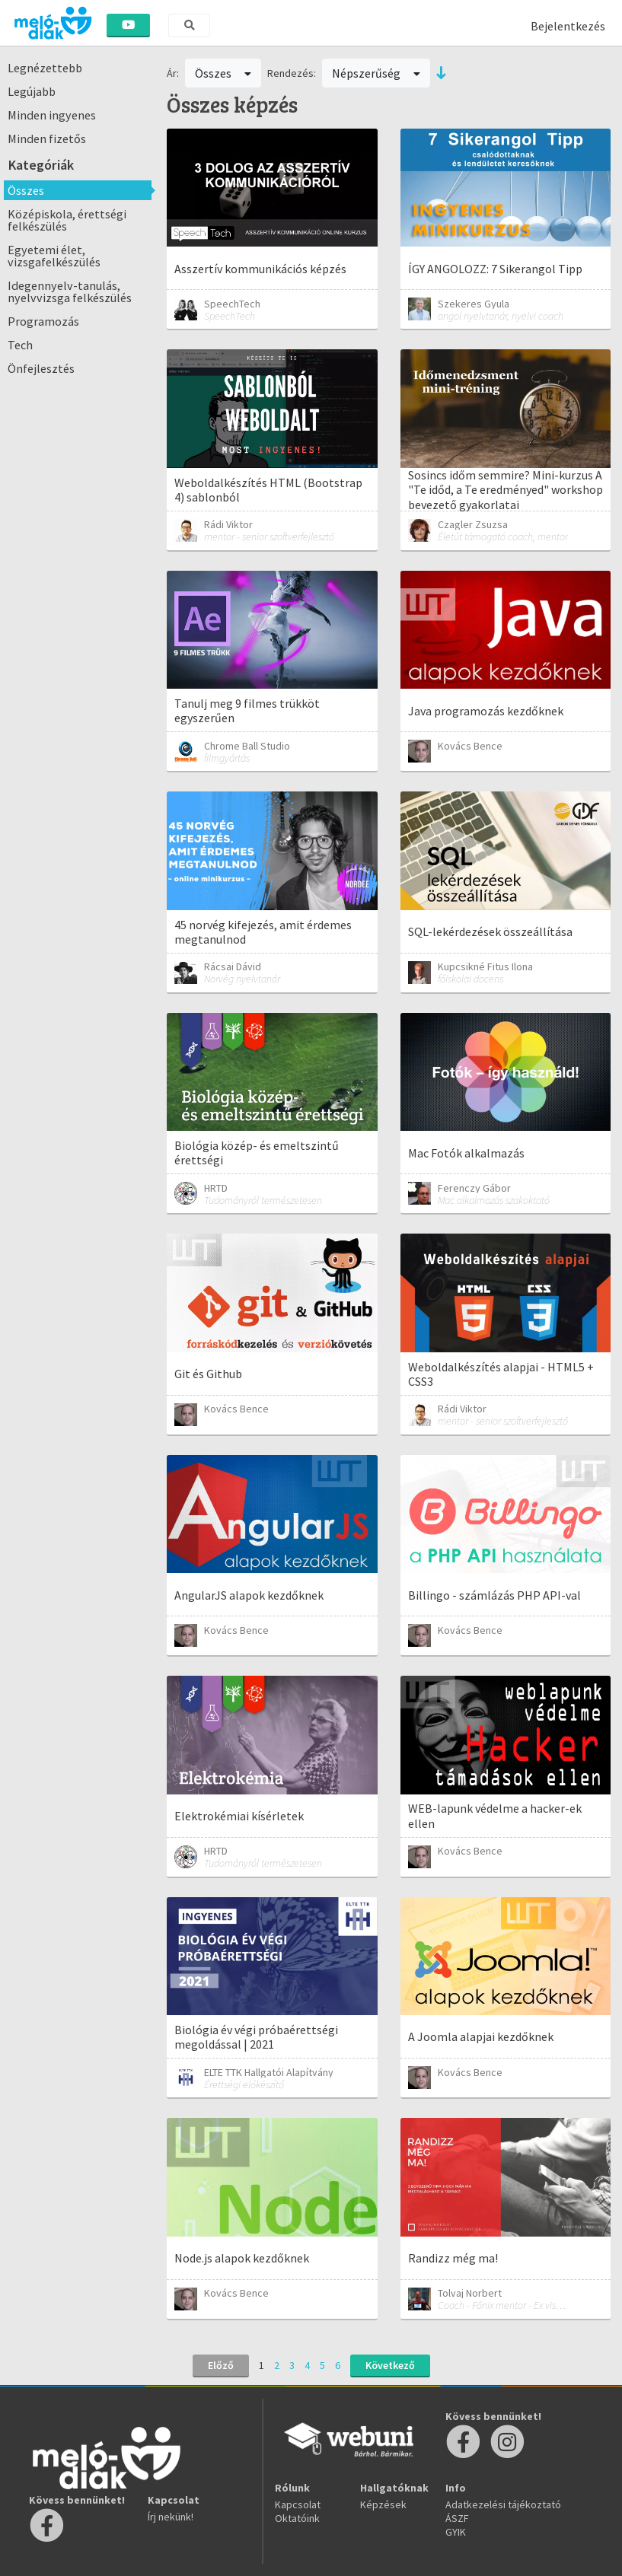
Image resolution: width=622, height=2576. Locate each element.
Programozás (43, 321)
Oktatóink (297, 2518)
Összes (26, 190)
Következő (390, 2365)
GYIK (455, 2532)
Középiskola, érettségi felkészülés (67, 220)
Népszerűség (376, 73)
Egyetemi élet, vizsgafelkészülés (54, 255)
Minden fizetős (47, 138)
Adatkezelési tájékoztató (503, 2504)
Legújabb (32, 91)
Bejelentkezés (568, 25)
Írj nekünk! (170, 2516)
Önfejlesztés (41, 368)
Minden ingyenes (52, 115)
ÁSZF (457, 2518)
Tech (20, 344)
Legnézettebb (45, 67)
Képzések (383, 2504)
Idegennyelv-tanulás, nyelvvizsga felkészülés (70, 291)
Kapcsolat (298, 2504)
